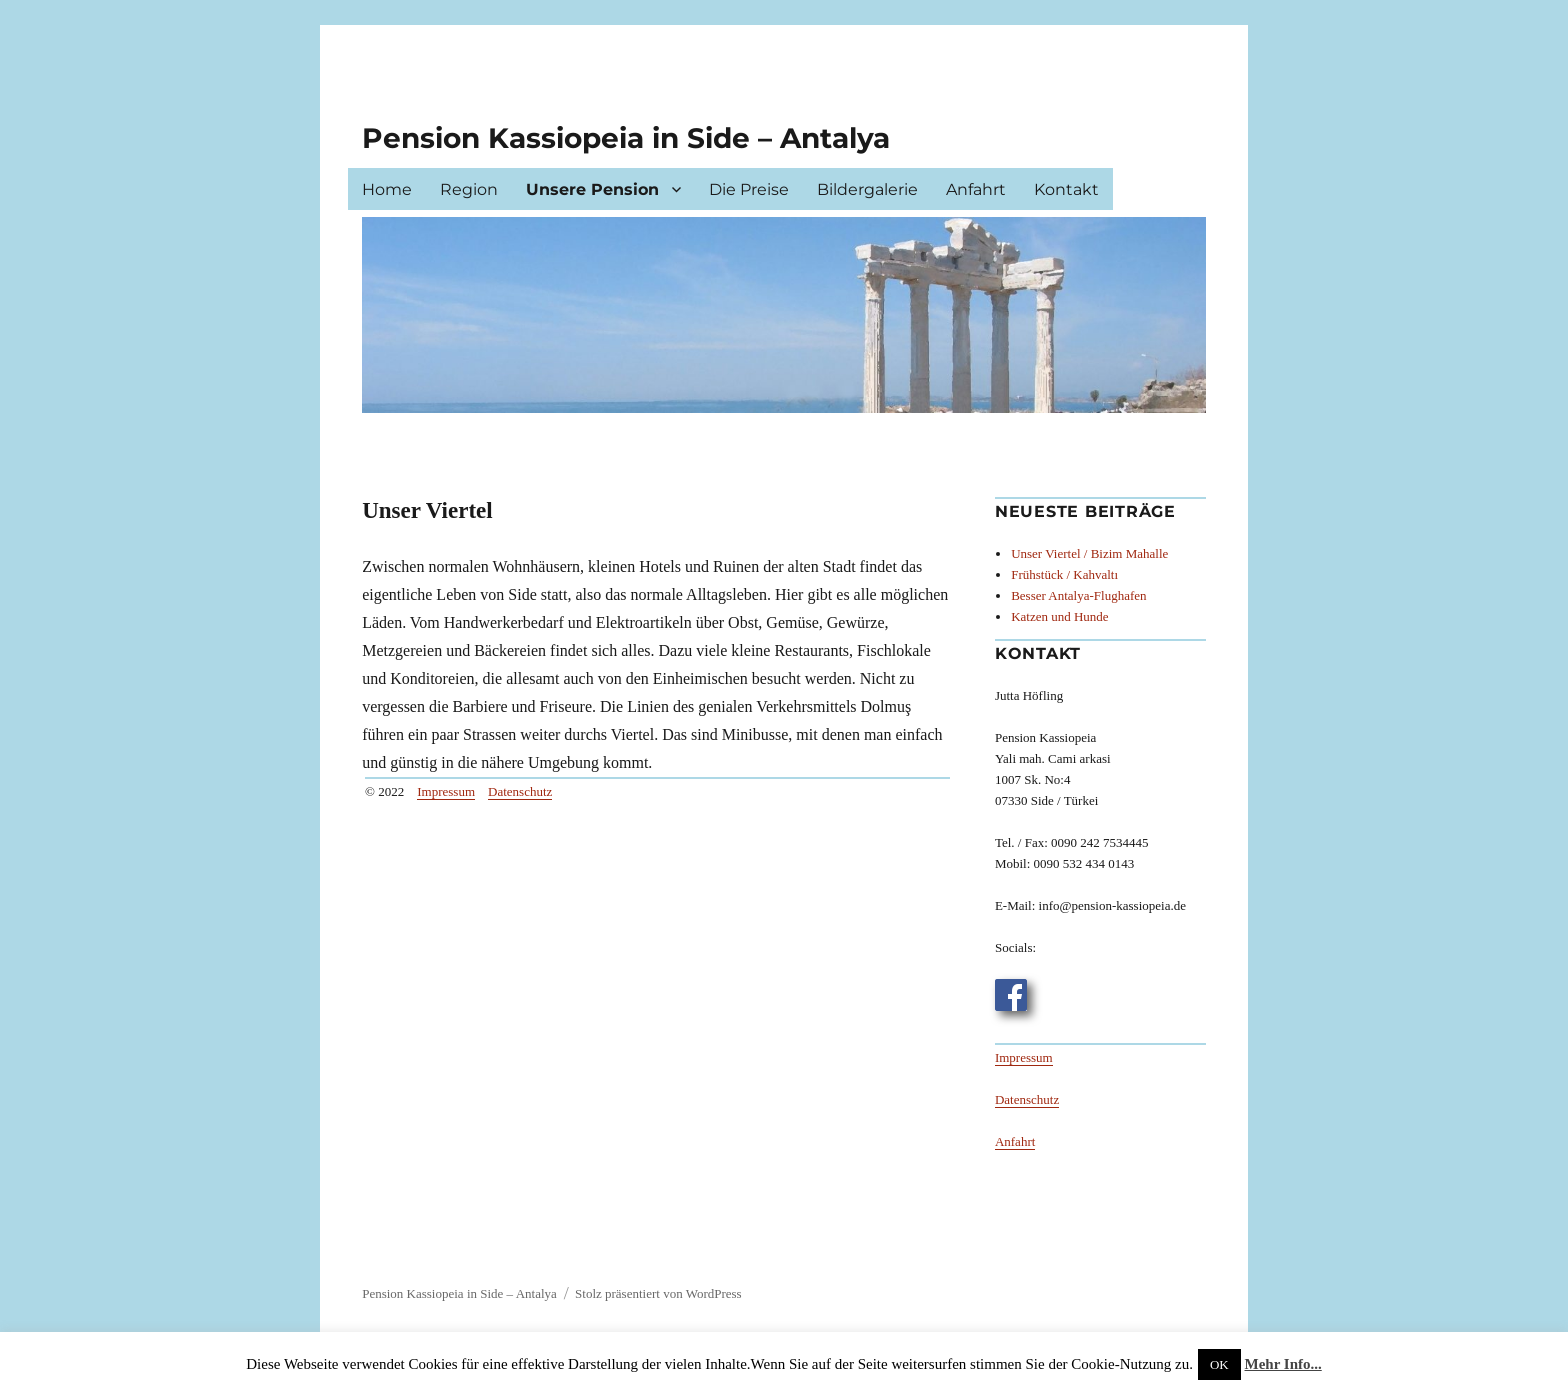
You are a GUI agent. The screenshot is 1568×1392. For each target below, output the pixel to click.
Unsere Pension (592, 189)
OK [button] (1219, 1364)
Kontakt (1066, 189)
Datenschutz (520, 791)
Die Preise (749, 189)
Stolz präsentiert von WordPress (658, 1293)
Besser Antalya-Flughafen (1078, 595)
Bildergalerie (867, 189)
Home (387, 189)
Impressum (446, 791)
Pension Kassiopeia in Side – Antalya (626, 138)
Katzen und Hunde (1059, 616)
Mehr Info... (1283, 1364)
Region (469, 189)
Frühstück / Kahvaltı (1064, 574)
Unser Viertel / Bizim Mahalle (1089, 553)
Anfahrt (976, 189)
